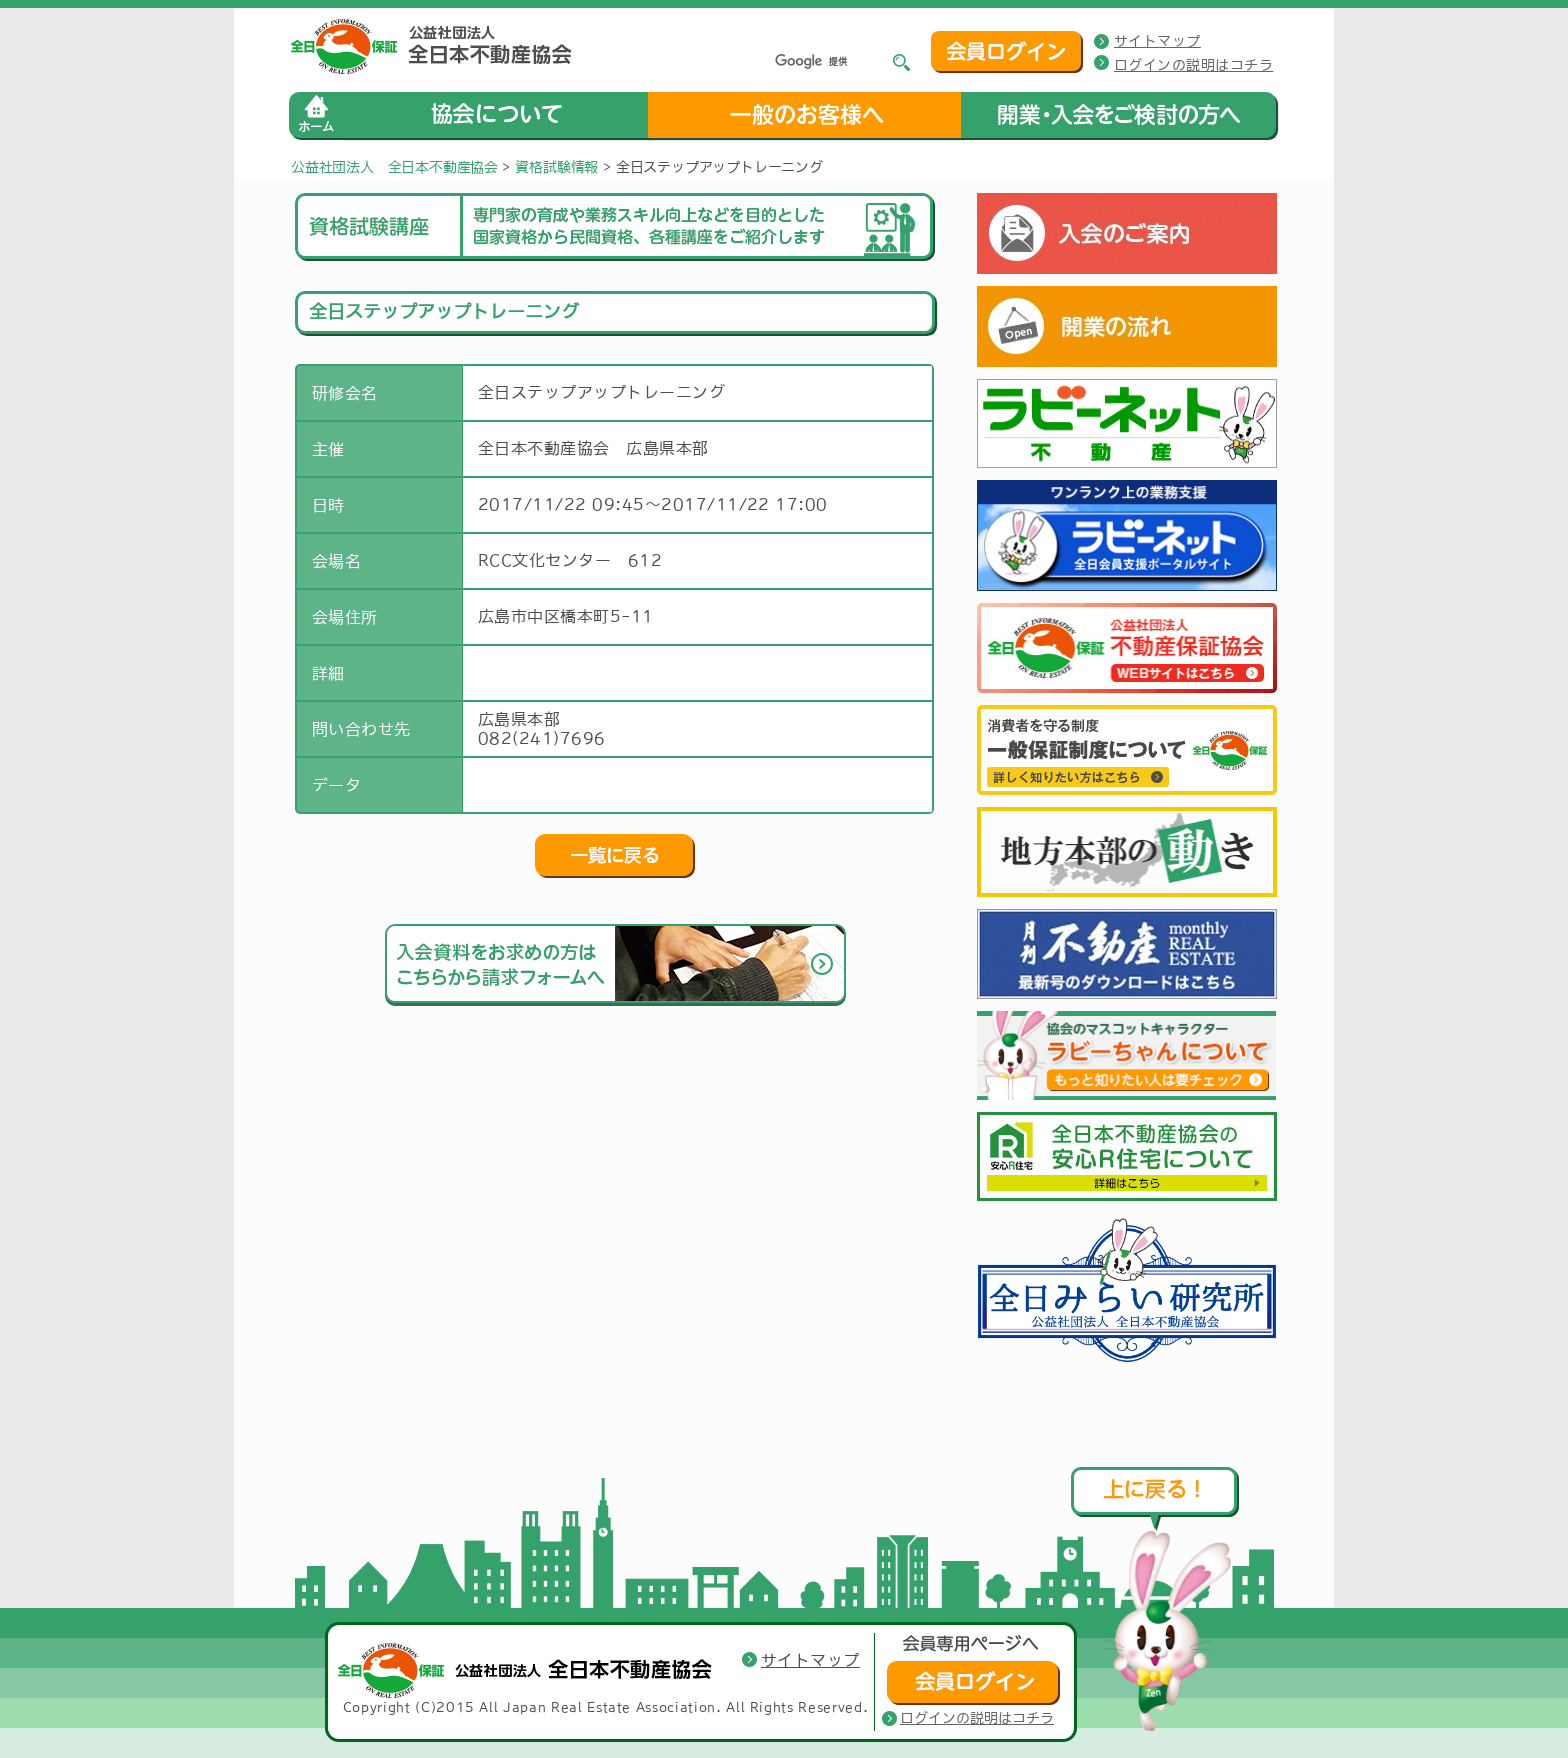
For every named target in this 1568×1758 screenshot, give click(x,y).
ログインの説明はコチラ (1193, 65)
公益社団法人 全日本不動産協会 (394, 167)
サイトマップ (1157, 41)
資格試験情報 (556, 167)
